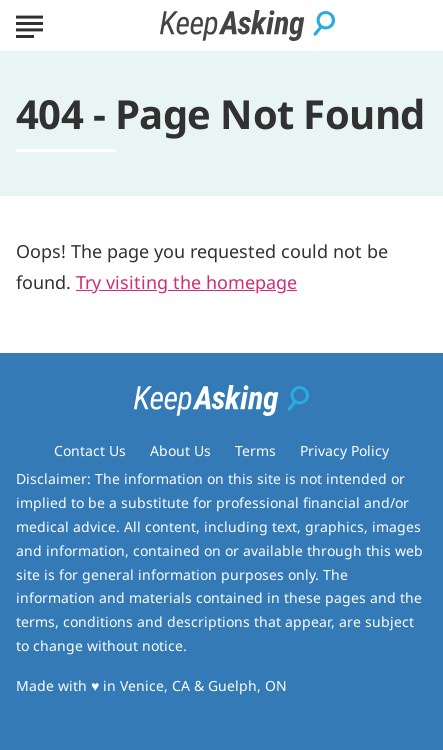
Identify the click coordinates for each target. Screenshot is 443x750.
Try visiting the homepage (186, 282)
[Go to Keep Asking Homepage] (247, 25)
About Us (180, 450)
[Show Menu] (29, 24)
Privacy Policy (344, 450)
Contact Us (90, 450)
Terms (255, 450)
